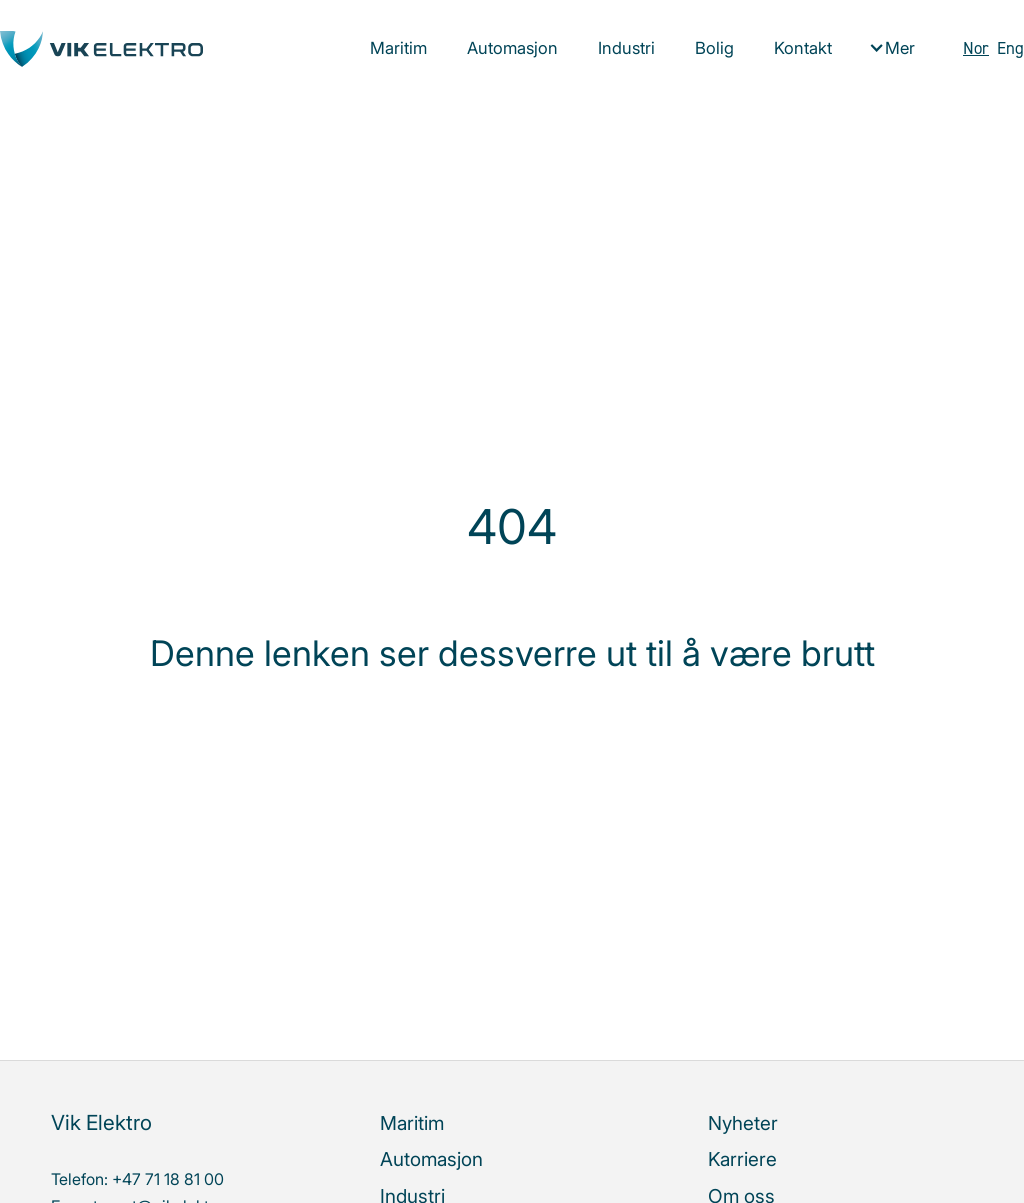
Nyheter (743, 1123)
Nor (976, 48)
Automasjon (512, 48)
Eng (1010, 48)
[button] (891, 48)
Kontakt (803, 48)
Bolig (714, 48)
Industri (626, 48)
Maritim (398, 48)
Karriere (742, 1159)
